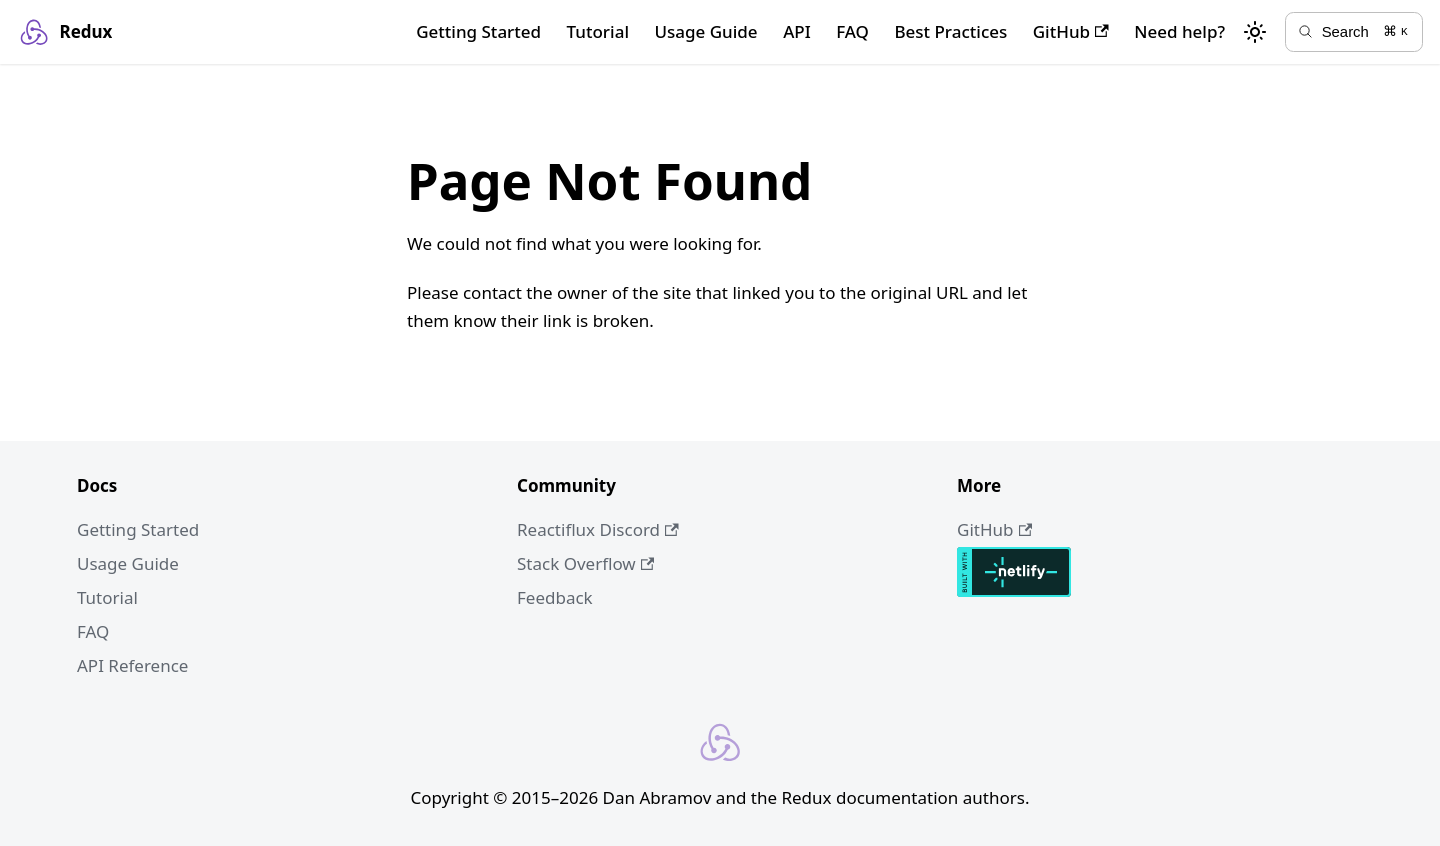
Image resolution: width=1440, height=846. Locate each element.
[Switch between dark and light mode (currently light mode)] (1255, 32)
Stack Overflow (585, 563)
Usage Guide (705, 31)
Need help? (1179, 31)
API (797, 31)
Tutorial (598, 31)
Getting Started (478, 31)
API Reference (132, 665)
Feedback (555, 597)
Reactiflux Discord (598, 529)
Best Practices (950, 31)
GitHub (1071, 31)
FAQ (852, 31)
